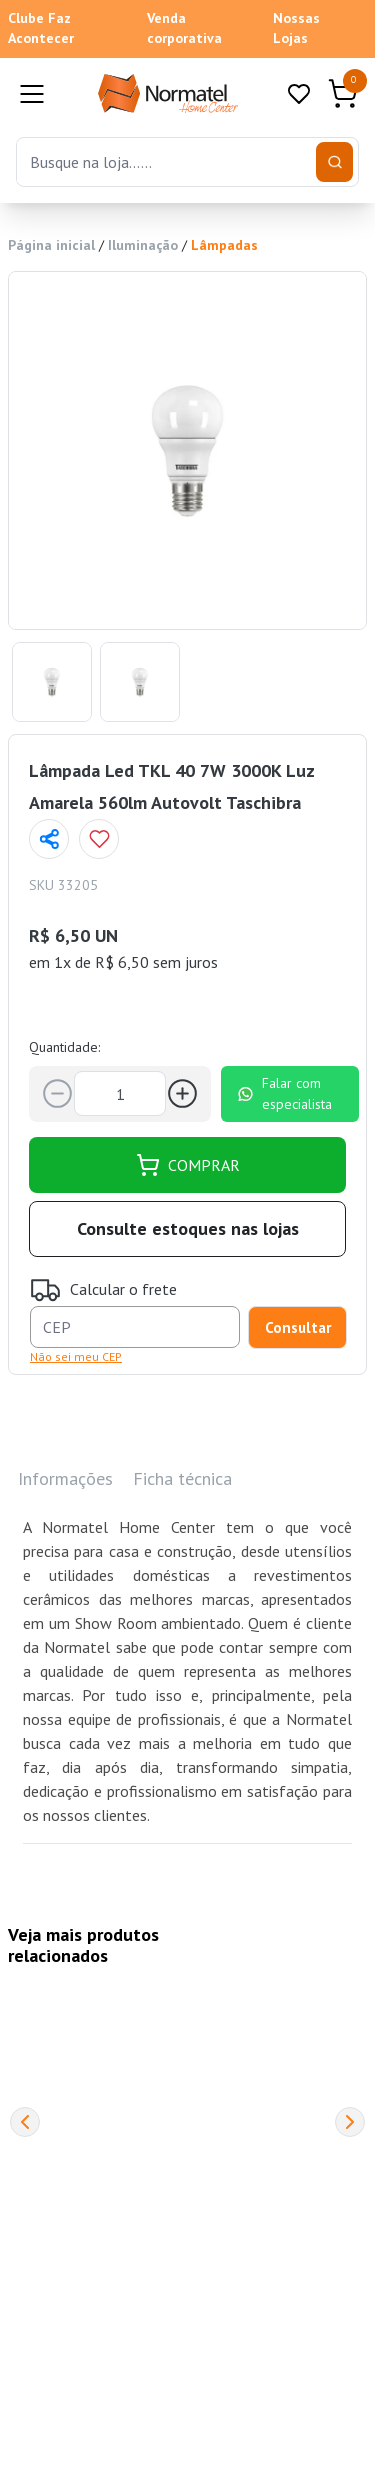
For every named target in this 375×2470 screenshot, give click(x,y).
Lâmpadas (224, 245)
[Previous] (25, 2122)
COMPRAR (188, 1165)
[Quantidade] (120, 1093)
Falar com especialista (284, 1093)
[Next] (350, 2122)
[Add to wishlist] (99, 839)
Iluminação (143, 245)
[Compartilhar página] (49, 839)
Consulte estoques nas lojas (188, 1228)
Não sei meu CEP (76, 1356)
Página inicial (51, 245)
